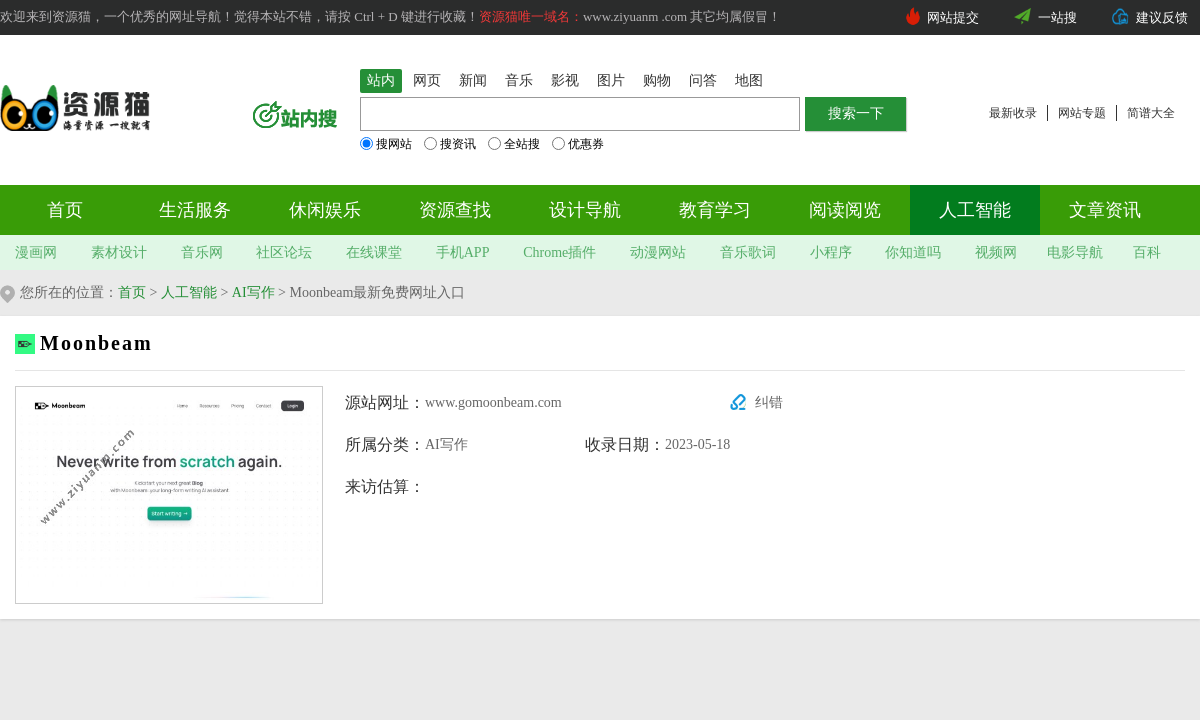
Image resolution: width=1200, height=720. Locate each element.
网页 (427, 80)
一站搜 (1057, 17)
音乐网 (202, 252)
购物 (657, 80)
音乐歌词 (748, 252)
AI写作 (253, 292)
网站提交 (953, 17)
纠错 (769, 402)
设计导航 (585, 210)
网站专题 (1082, 113)
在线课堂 (374, 252)
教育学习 (715, 210)
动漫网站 (658, 252)
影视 (565, 80)
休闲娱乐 (325, 210)
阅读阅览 (845, 210)
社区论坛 (284, 252)
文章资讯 (1105, 210)
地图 (749, 80)
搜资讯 (450, 144)
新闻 (473, 80)
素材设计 (119, 252)
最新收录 (1013, 113)
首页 (65, 210)
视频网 (996, 252)
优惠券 (578, 144)
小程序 (831, 252)
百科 (1147, 252)
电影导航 (1075, 252)
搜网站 (386, 144)
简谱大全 (1151, 113)
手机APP (463, 252)
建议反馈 (1162, 17)
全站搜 (514, 144)
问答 (703, 80)
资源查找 (455, 210)
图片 (611, 80)
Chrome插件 (559, 252)
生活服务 (195, 210)
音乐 (519, 80)
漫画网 (36, 252)
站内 (381, 80)
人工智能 (975, 210)
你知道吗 (913, 252)
